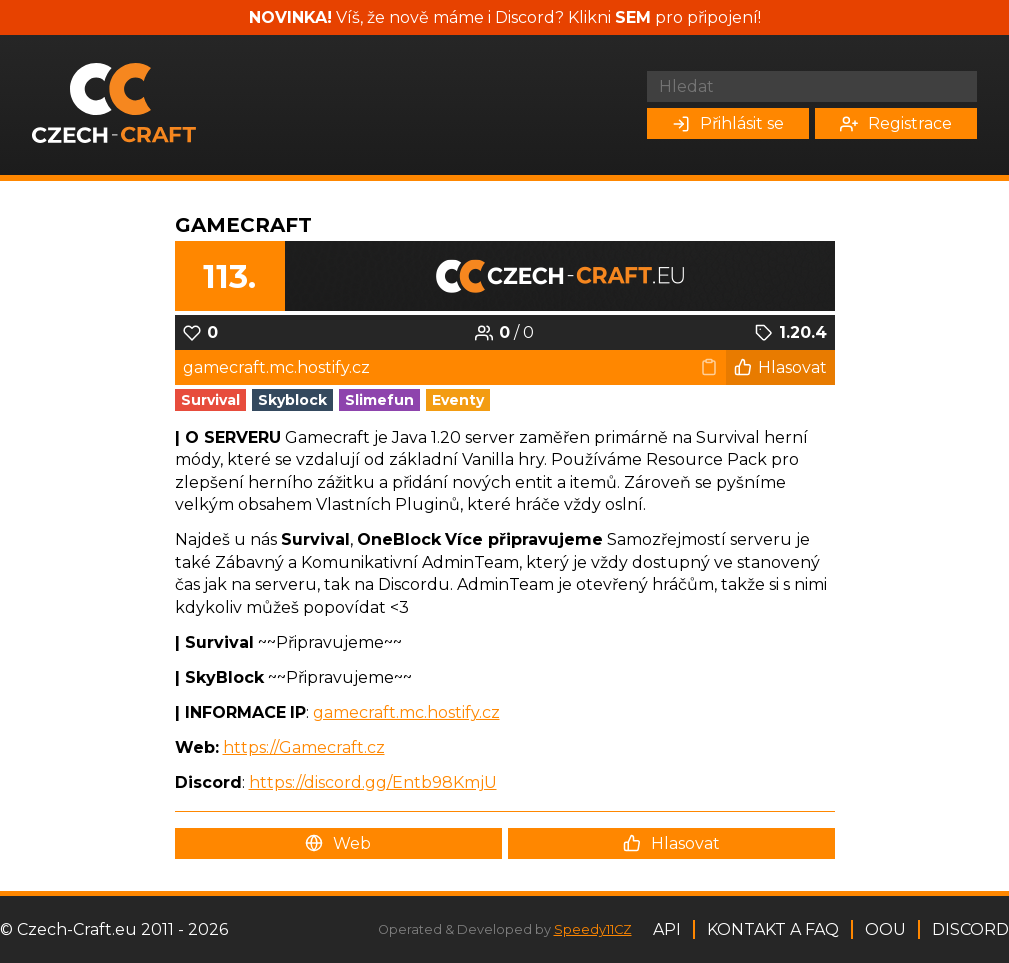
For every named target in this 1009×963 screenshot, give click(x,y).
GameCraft (243, 225)
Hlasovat (780, 367)
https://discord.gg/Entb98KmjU (373, 782)
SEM (633, 17)
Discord (970, 929)
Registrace (896, 123)
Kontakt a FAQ (773, 929)
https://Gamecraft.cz (304, 747)
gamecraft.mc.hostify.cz (406, 712)
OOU (885, 929)
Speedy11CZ (593, 929)
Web (338, 843)
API (667, 929)
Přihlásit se (728, 123)
